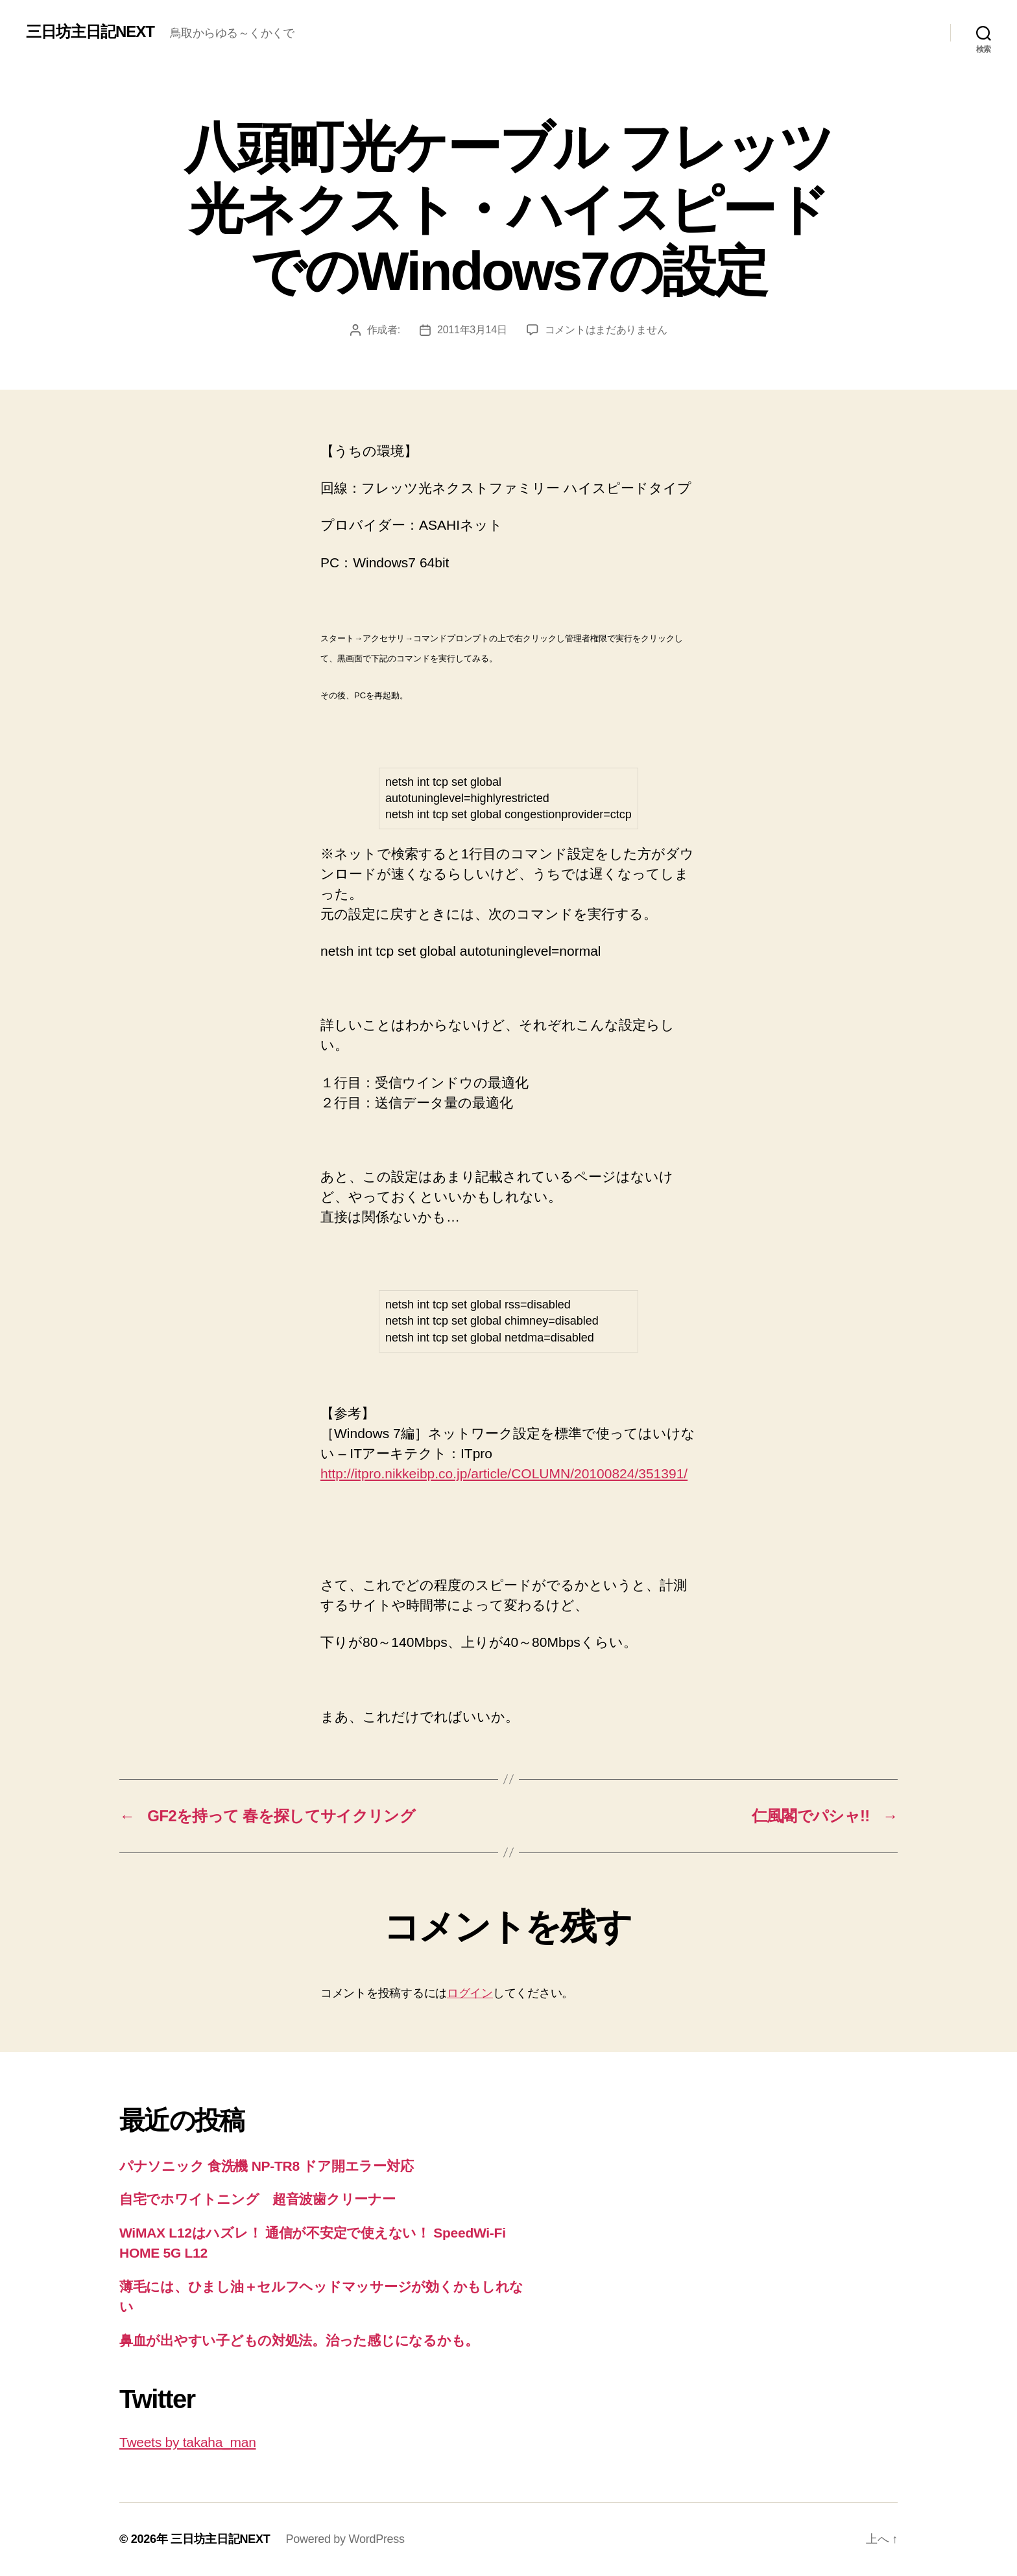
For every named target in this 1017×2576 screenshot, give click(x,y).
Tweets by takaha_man (187, 2442)
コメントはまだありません (606, 329)
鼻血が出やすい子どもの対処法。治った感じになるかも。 (299, 2340)
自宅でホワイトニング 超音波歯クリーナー (257, 2199)
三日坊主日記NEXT (90, 32)
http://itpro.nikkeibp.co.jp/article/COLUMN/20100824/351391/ (504, 1473)
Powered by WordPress (344, 2539)
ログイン (470, 1993)
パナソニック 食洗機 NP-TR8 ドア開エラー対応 (266, 2165)
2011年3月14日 (472, 329)
